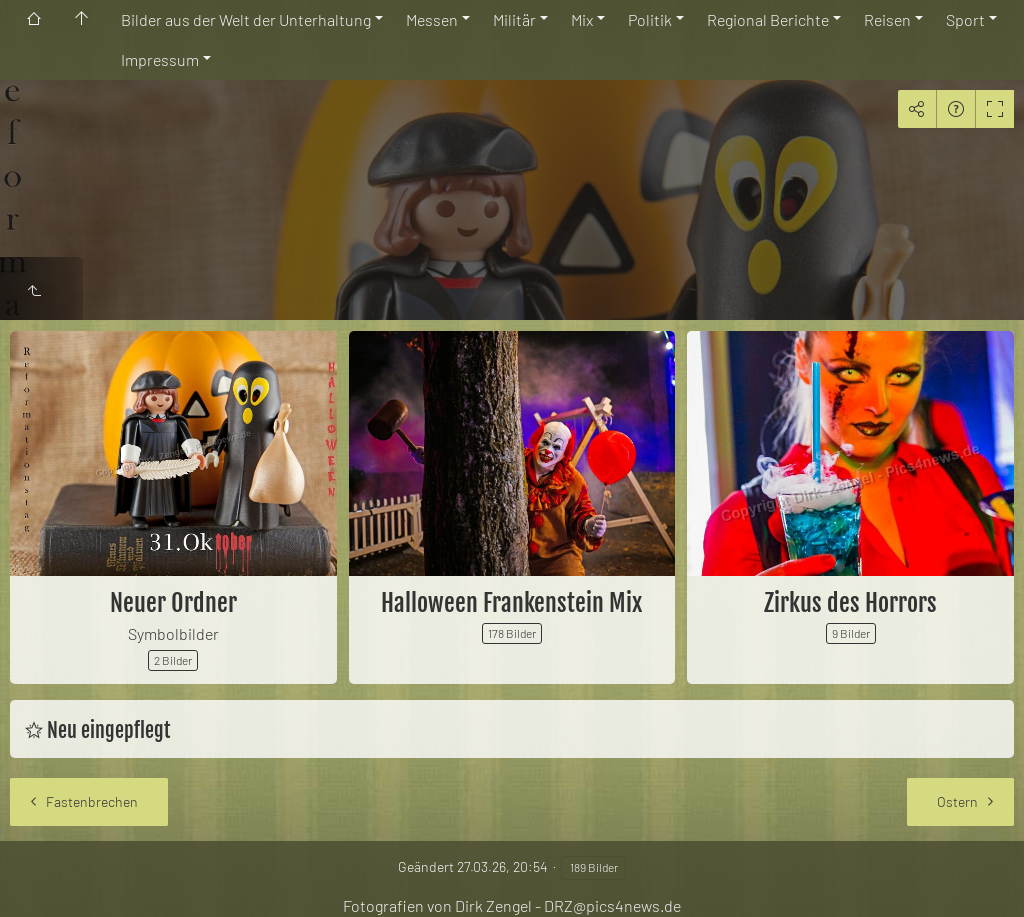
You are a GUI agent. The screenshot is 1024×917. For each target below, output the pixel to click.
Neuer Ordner (173, 603)
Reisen (887, 19)
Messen (432, 19)
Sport (965, 19)
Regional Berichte (768, 19)
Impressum (160, 59)
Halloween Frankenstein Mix (511, 603)
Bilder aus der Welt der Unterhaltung (246, 19)
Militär (514, 19)
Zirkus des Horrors (850, 603)
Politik (650, 19)
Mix (582, 19)
